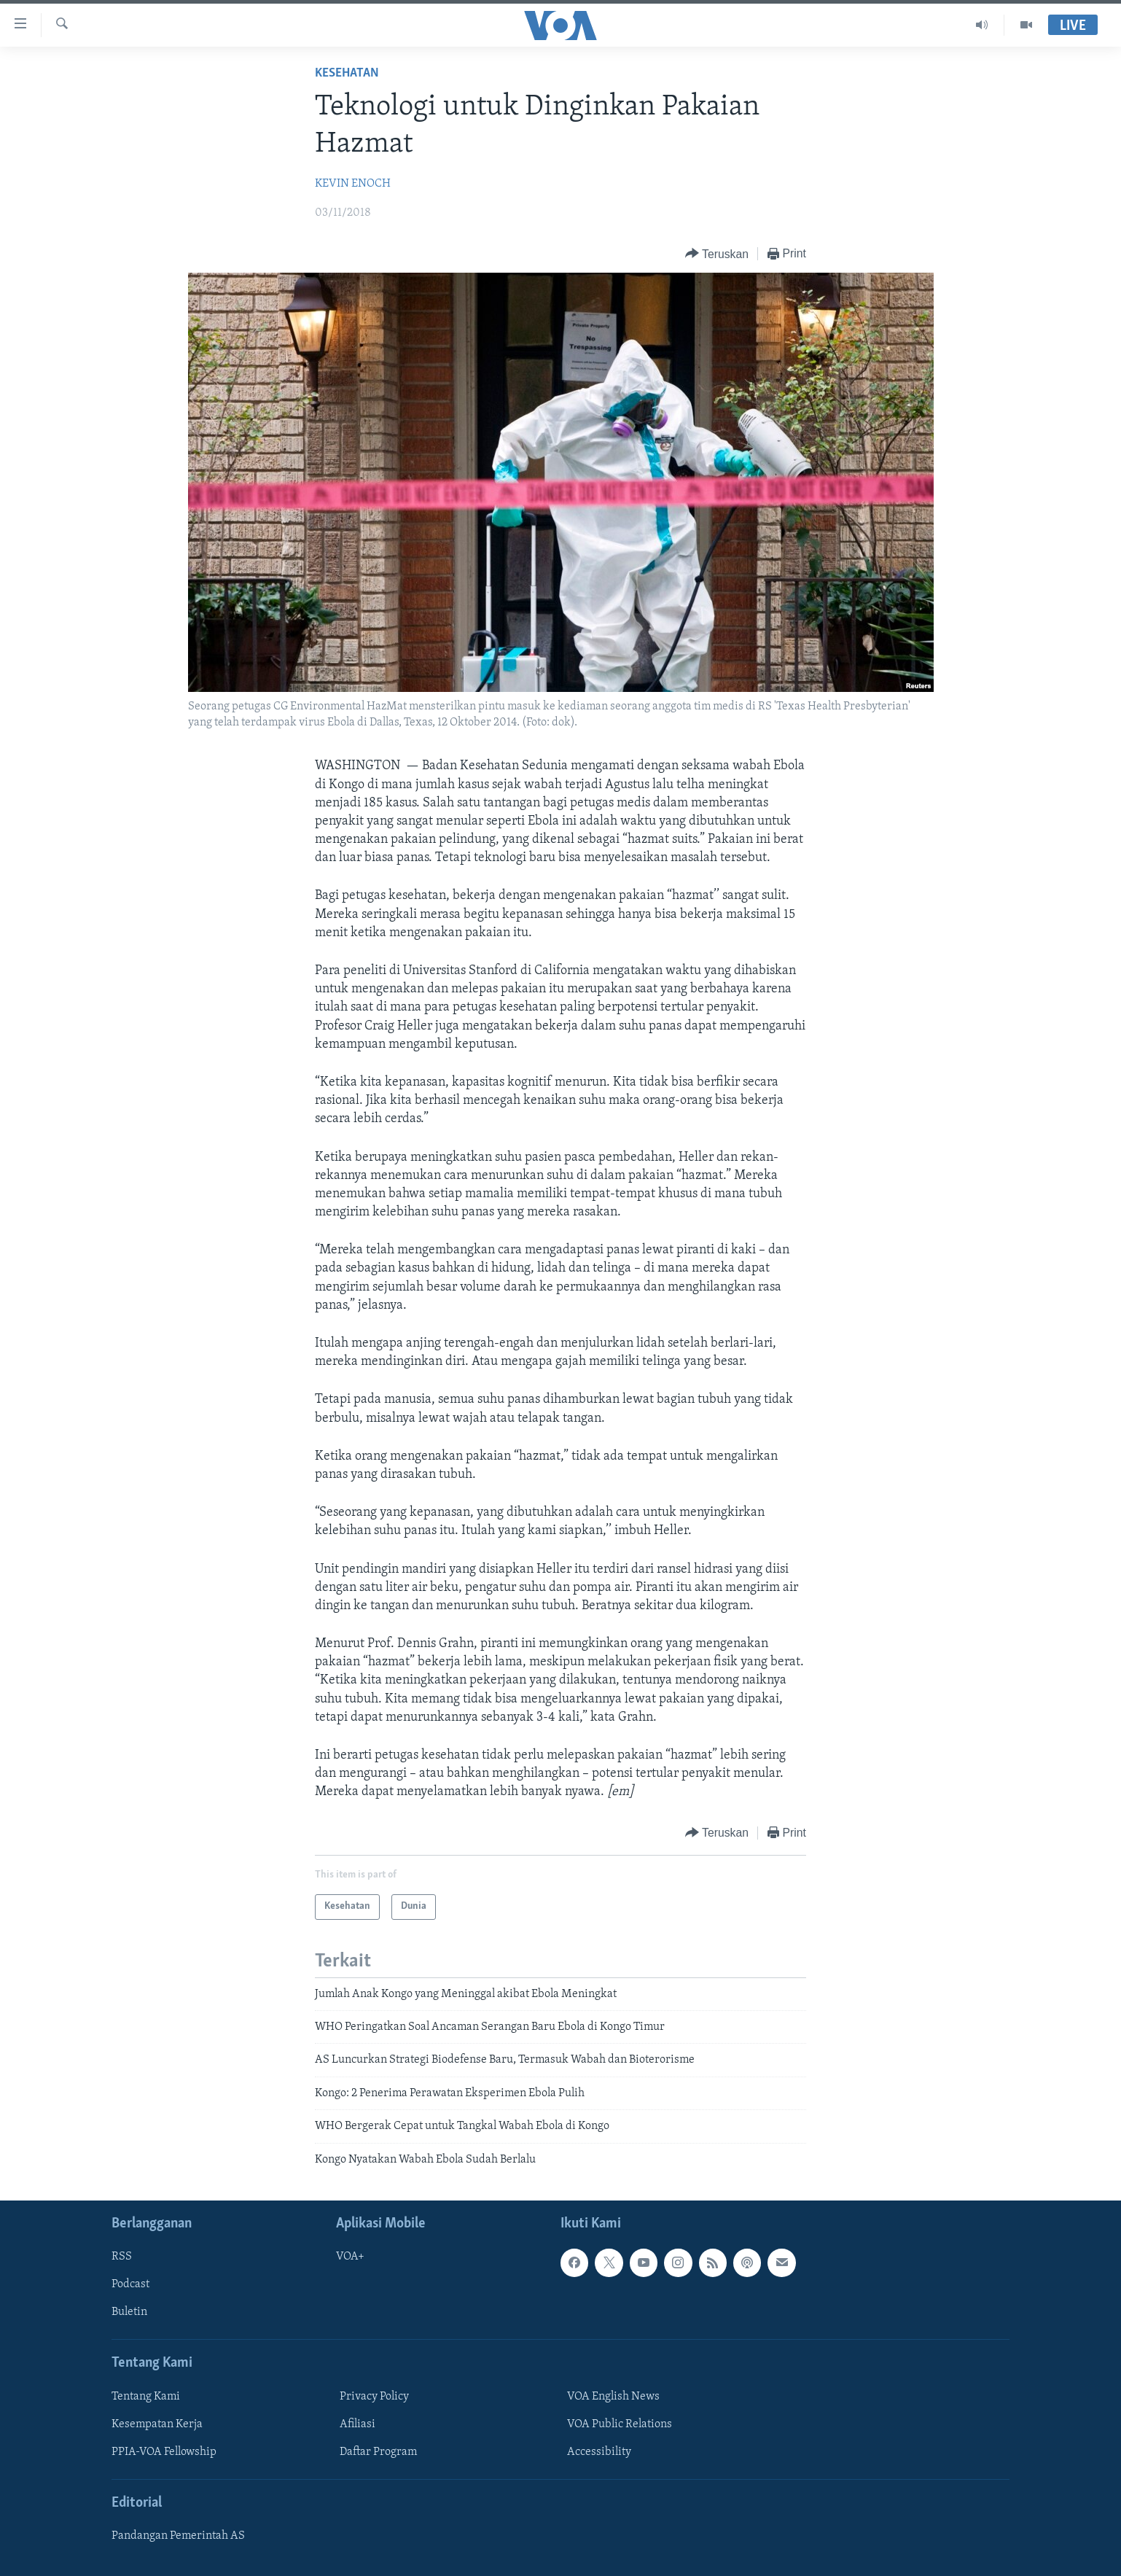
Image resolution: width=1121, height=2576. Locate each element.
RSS (122, 2256)
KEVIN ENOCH (353, 184)
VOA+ (350, 2256)
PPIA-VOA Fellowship (164, 2452)
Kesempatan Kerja (157, 2424)
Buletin (129, 2312)
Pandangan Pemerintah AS (178, 2536)
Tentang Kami (146, 2396)
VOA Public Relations (619, 2424)
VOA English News (613, 2396)
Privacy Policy (374, 2396)
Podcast (130, 2284)
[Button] (717, 254)
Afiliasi (357, 2424)
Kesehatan (347, 73)
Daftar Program (378, 2452)
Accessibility (599, 2452)
